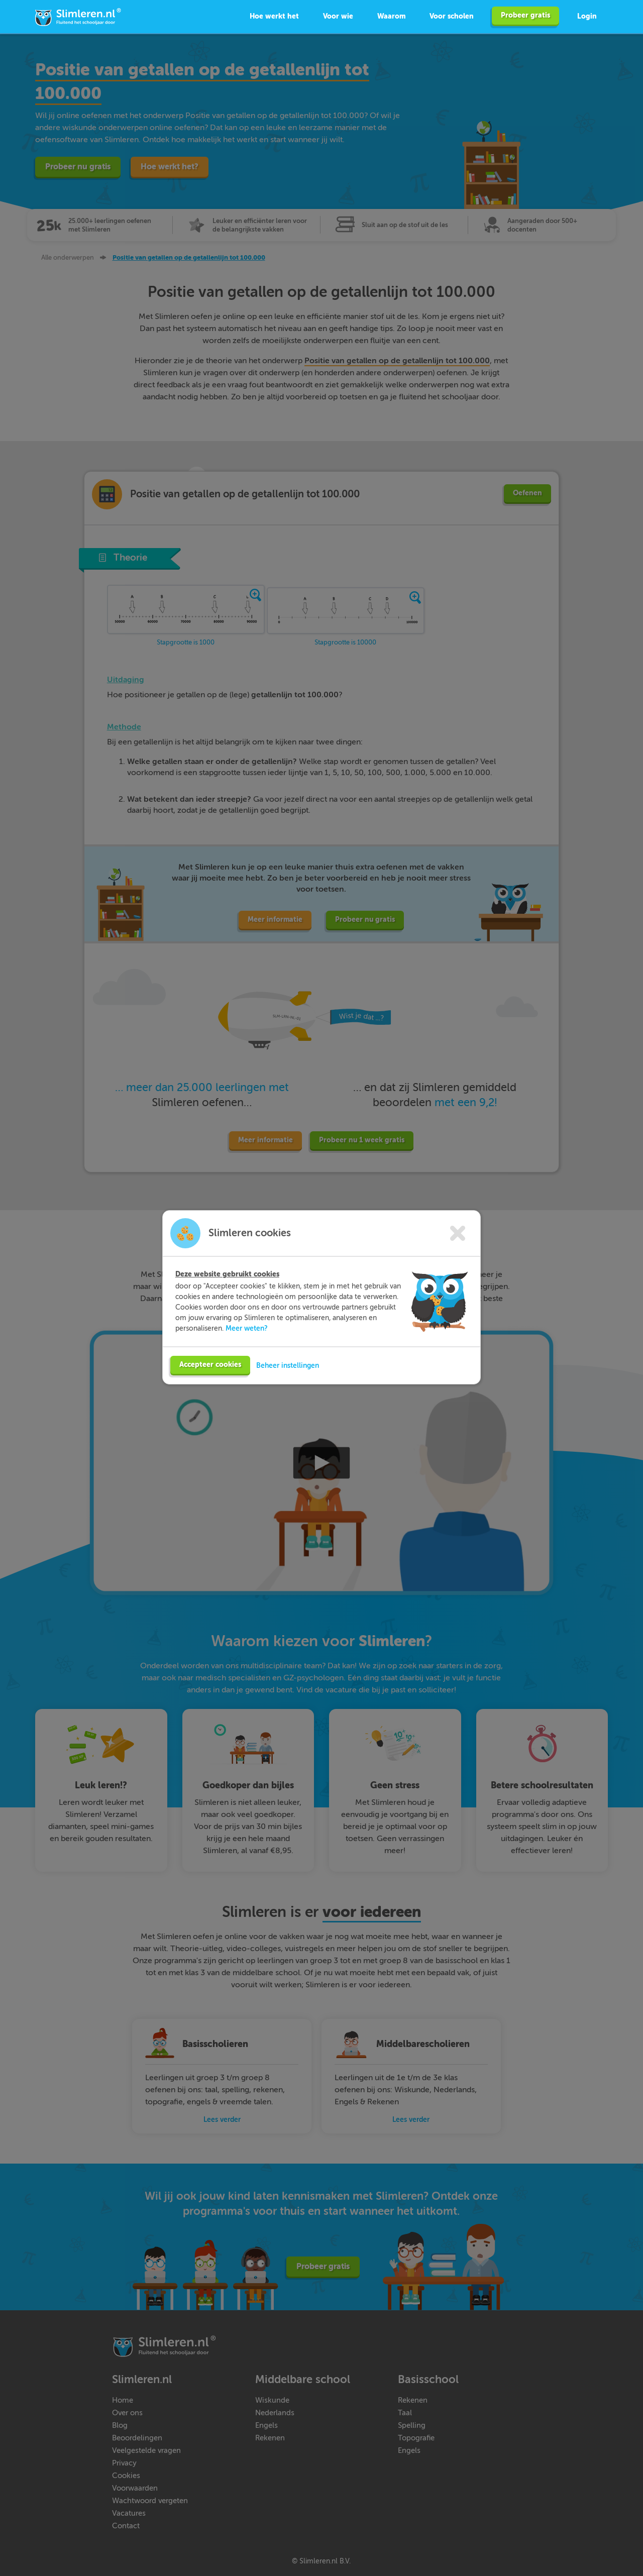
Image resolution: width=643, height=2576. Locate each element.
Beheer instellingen (287, 1374)
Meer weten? (247, 1337)
